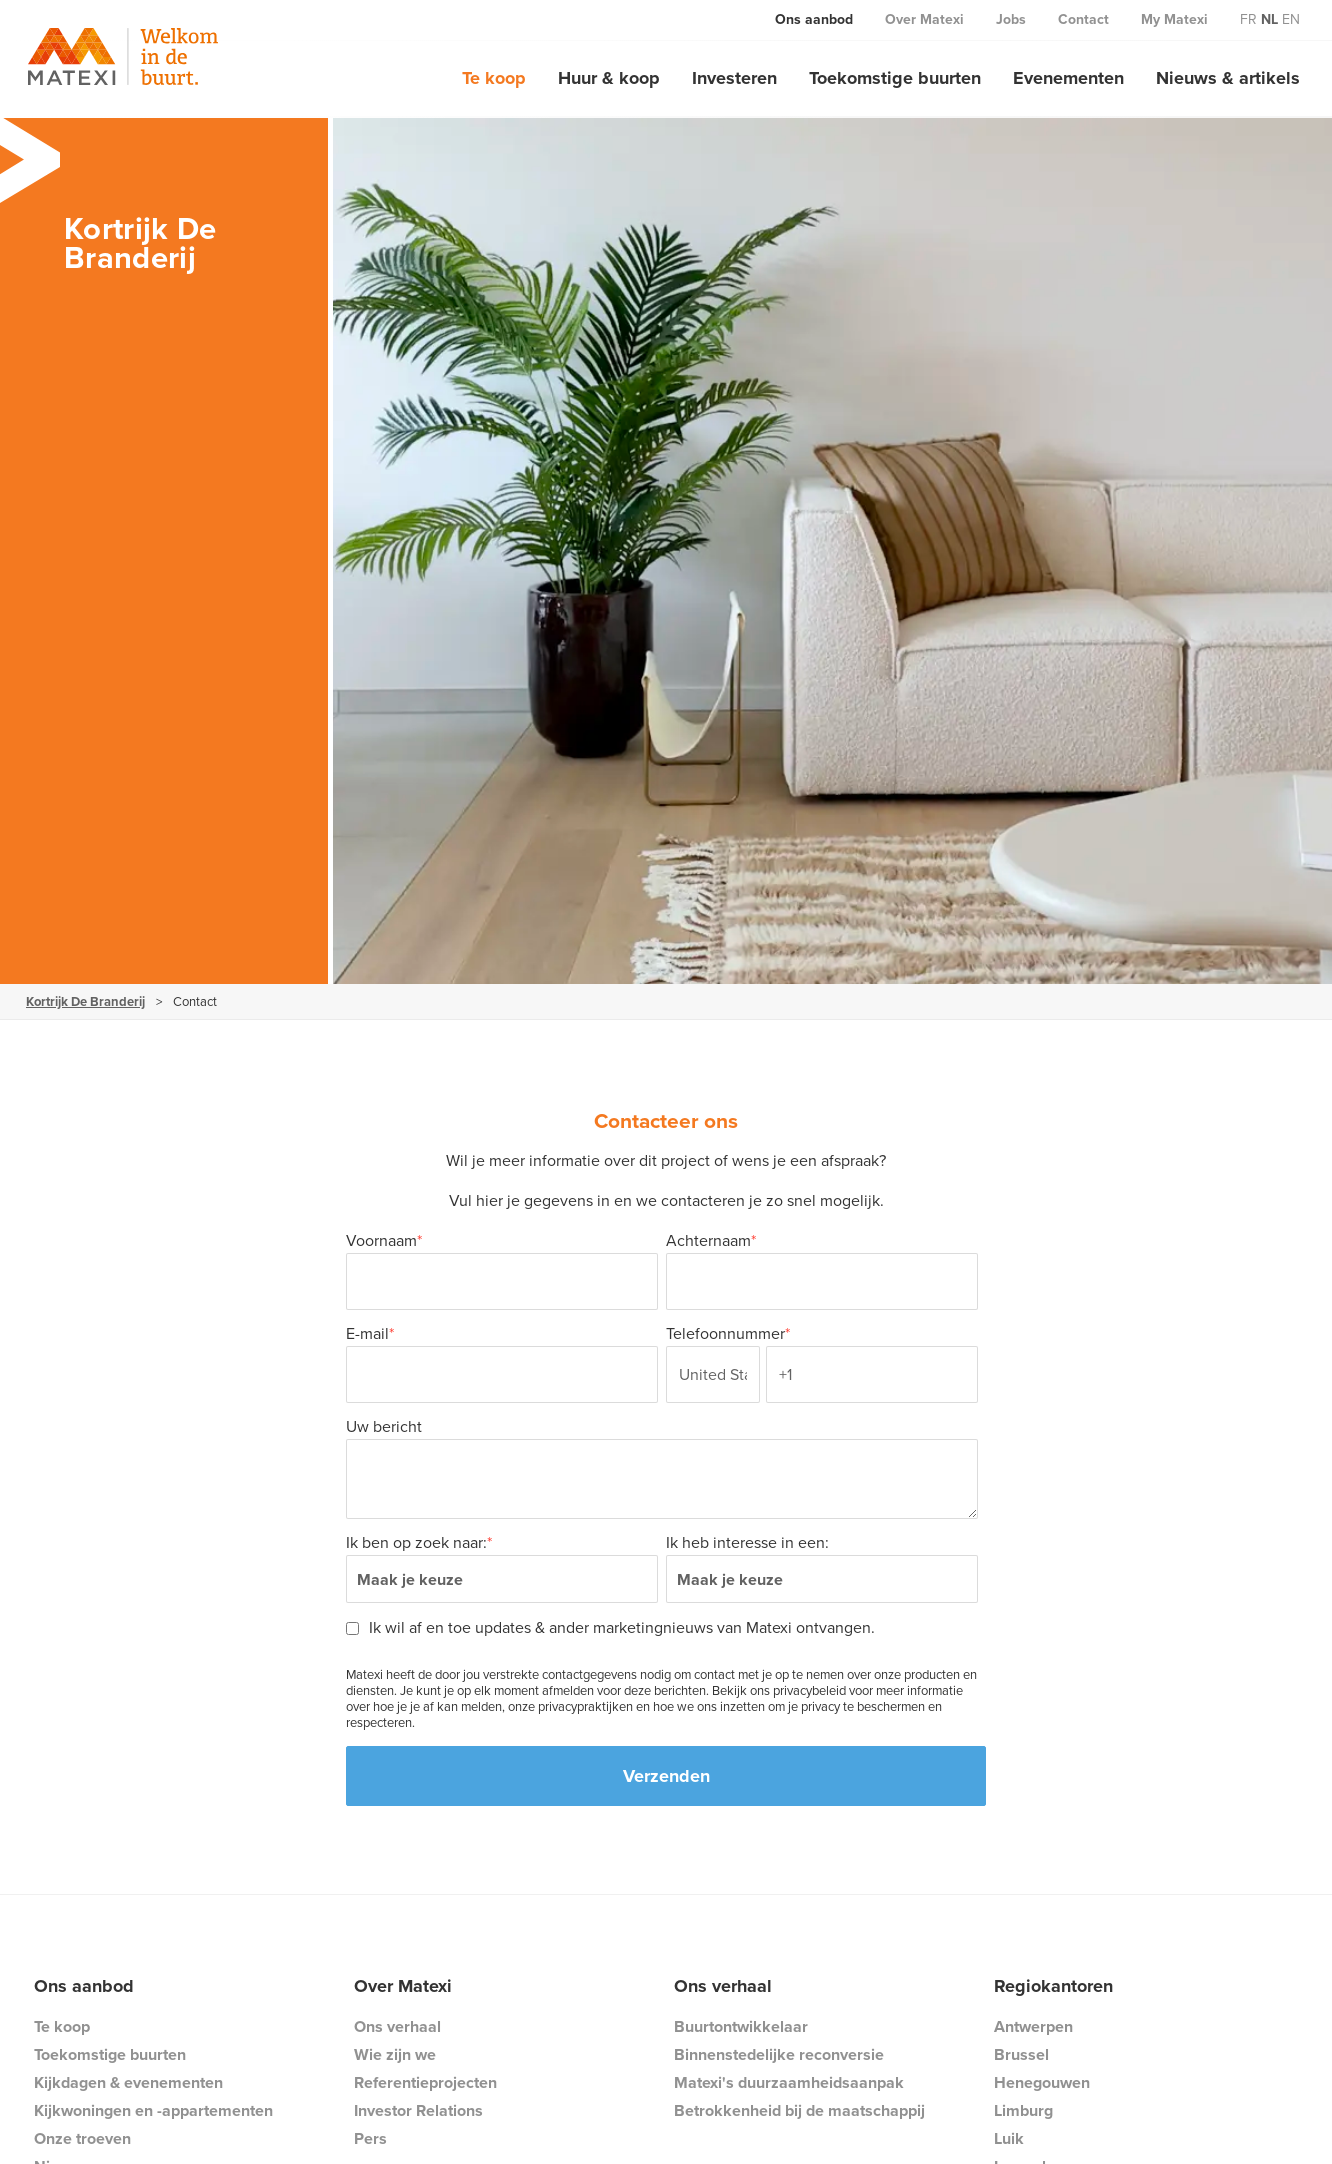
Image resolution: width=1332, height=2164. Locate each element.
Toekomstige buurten (895, 78)
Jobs (1011, 19)
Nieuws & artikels (1228, 78)
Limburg (1023, 2110)
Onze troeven (82, 2138)
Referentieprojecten (425, 2082)
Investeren (734, 78)
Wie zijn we (395, 2054)
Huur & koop (609, 78)
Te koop (494, 78)
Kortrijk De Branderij (85, 1001)
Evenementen (1068, 78)
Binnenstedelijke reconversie (779, 2054)
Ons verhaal (397, 2026)
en (1291, 19)
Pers (370, 2138)
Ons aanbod (814, 19)
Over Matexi (924, 19)
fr (1248, 19)
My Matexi (1174, 19)
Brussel (1021, 2054)
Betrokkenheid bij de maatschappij (799, 2110)
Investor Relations (418, 2110)
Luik (1009, 2138)
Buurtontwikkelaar (741, 2026)
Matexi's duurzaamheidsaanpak (789, 2082)
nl (1269, 19)
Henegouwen (1042, 2082)
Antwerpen (1033, 2026)
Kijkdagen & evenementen (128, 2082)
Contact (1083, 19)
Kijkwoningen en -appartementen (153, 2110)
